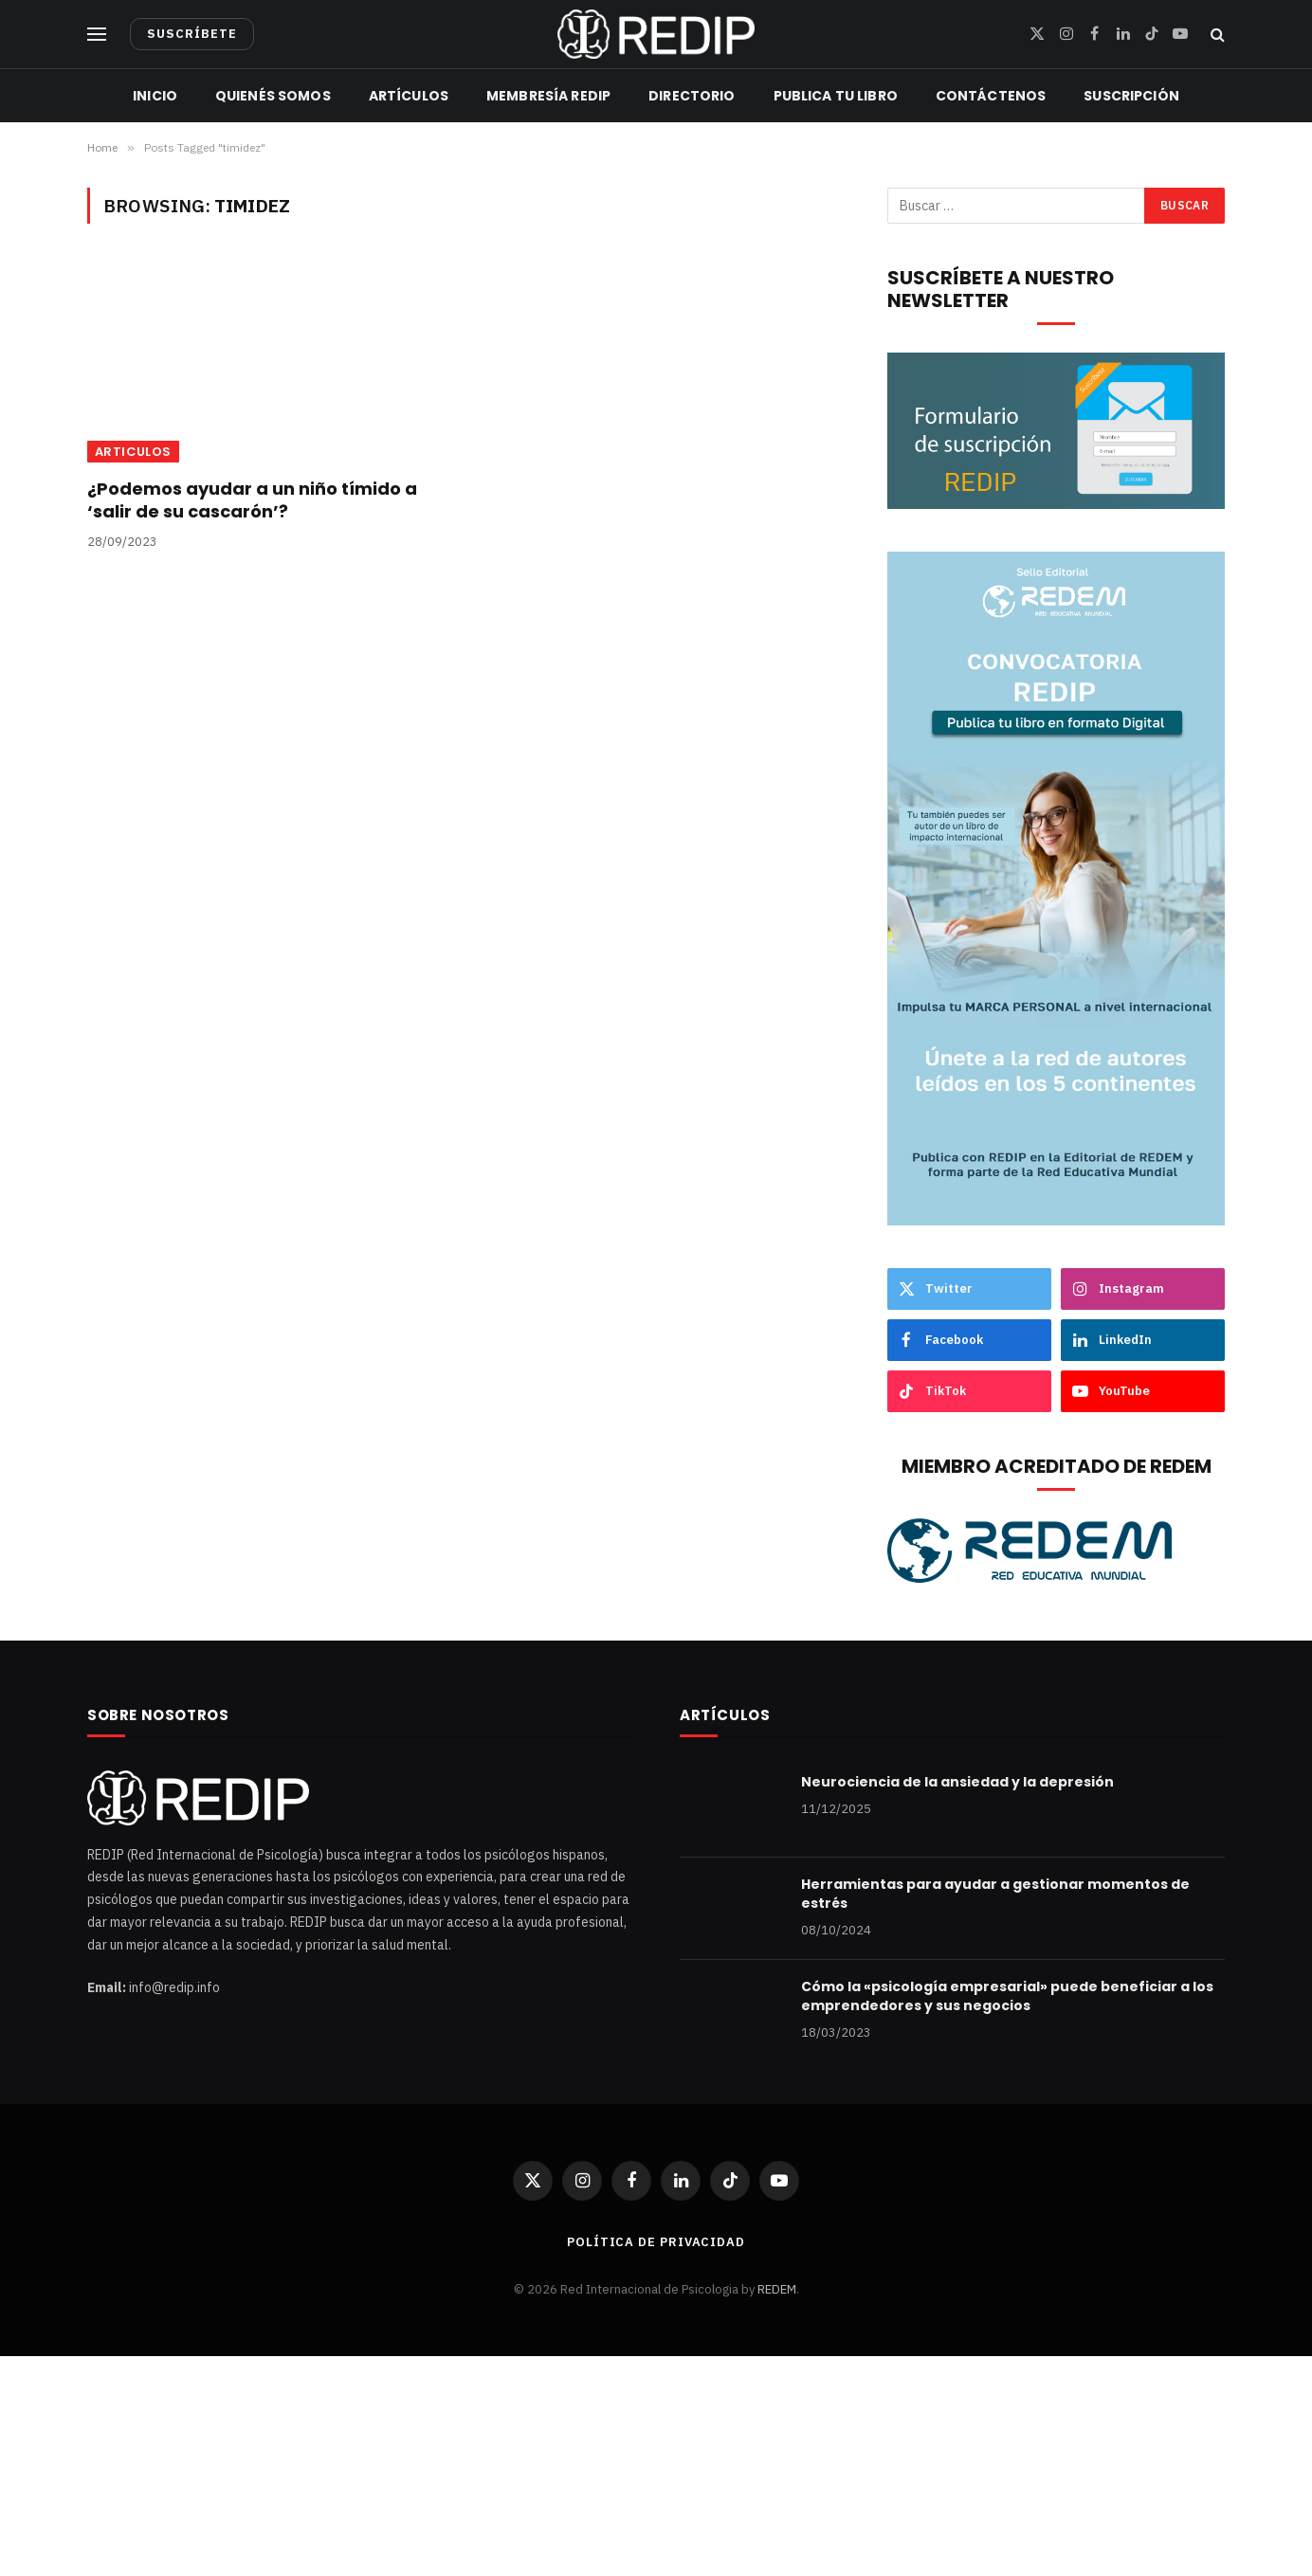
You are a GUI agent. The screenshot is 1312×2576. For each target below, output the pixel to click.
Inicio (155, 95)
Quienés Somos (273, 95)
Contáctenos (991, 95)
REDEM (776, 2289)
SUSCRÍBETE (192, 34)
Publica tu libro (836, 95)
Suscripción (1131, 95)
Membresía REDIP (548, 95)
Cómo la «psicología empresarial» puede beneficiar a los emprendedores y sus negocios (1007, 1996)
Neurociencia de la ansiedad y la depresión (957, 1781)
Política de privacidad (656, 2242)
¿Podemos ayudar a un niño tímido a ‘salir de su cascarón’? (252, 500)
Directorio (691, 95)
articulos (133, 452)
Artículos (408, 95)
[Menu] (96, 34)
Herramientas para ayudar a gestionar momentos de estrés (995, 1894)
